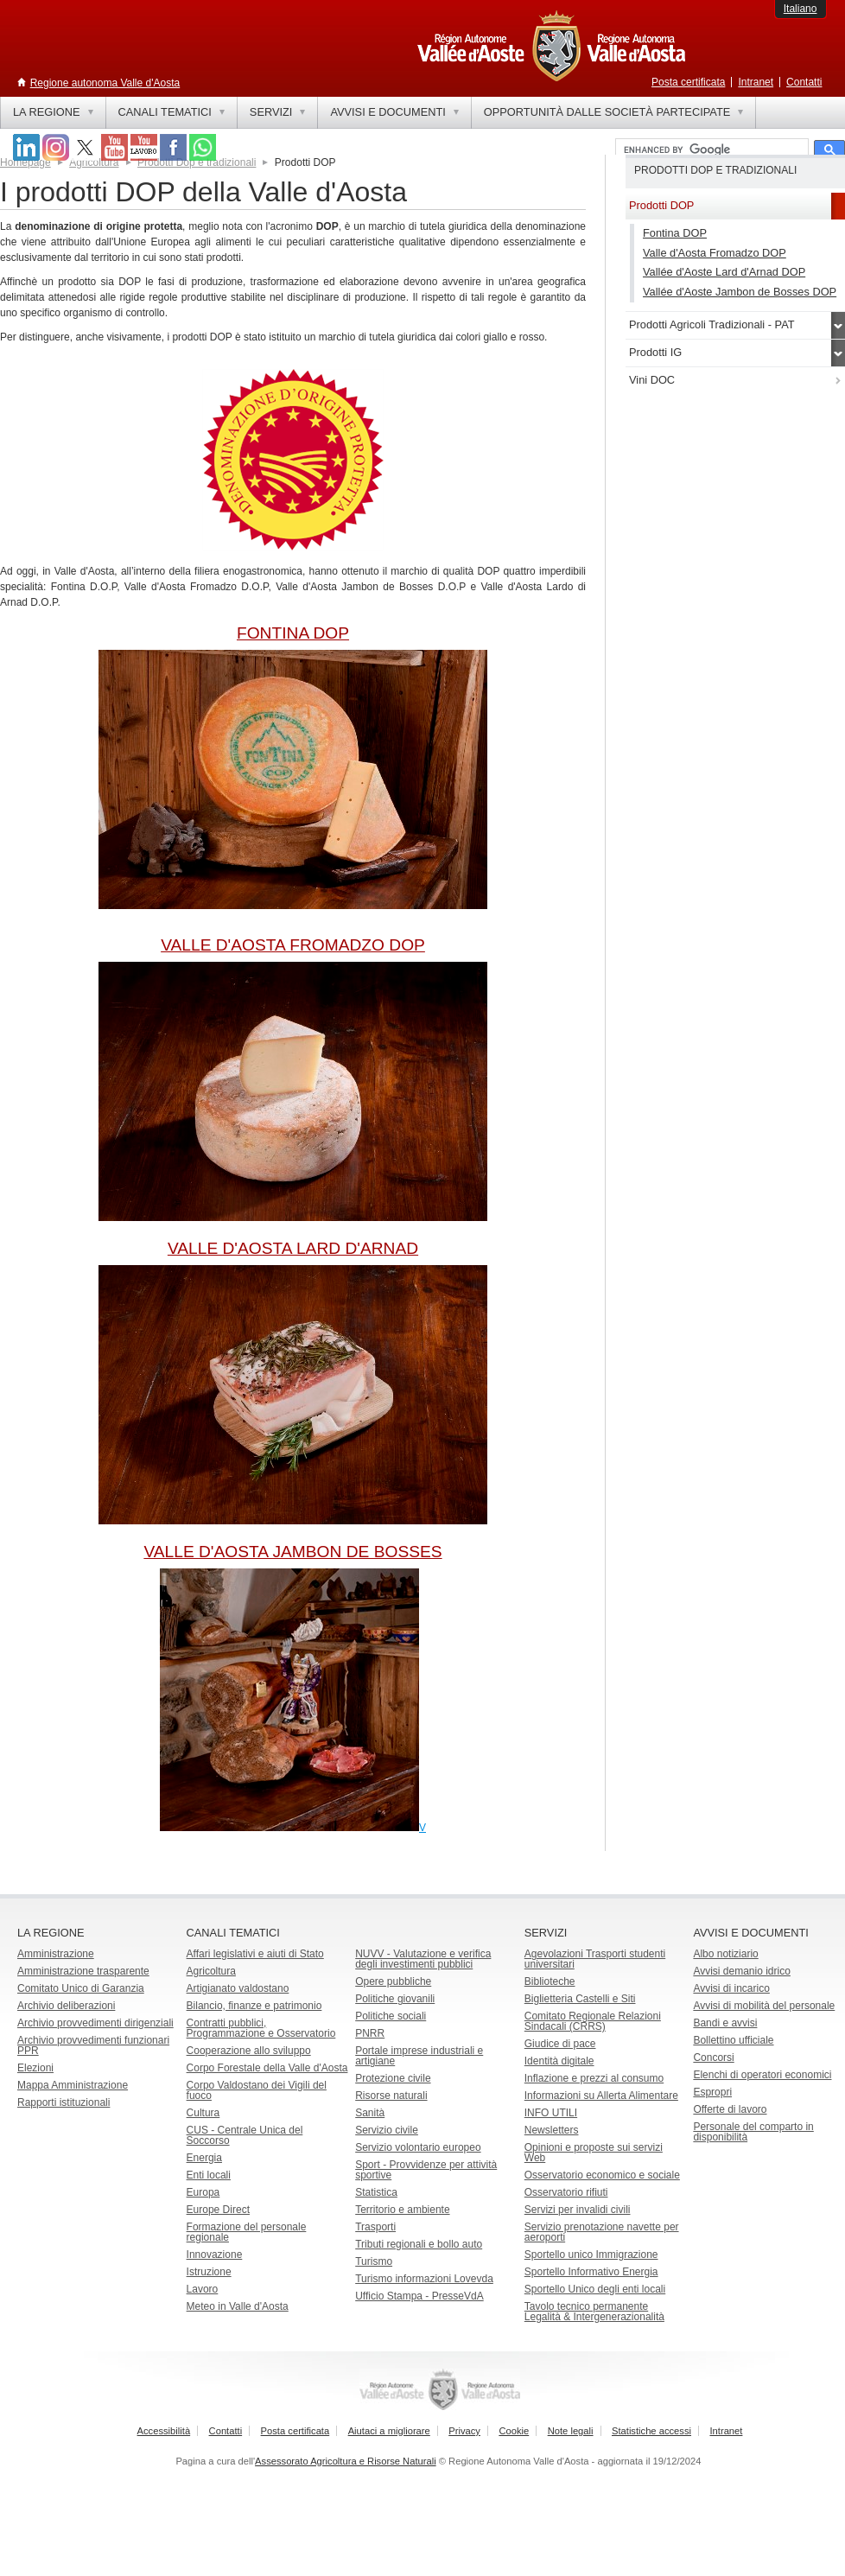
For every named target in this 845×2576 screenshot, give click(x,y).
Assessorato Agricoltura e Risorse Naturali (345, 2461)
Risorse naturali (391, 2095)
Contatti (804, 82)
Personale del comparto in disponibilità (753, 2132)
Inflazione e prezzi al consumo (594, 2078)
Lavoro (203, 2289)
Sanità (369, 2113)
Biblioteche (549, 1981)
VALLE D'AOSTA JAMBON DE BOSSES (292, 1551)
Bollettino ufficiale (733, 2040)
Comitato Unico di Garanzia (80, 1988)
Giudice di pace (560, 2044)
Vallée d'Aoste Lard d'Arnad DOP (724, 271)
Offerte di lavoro (729, 2109)
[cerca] (710, 150)
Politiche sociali (390, 2016)
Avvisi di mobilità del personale (764, 2006)
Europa (203, 2192)
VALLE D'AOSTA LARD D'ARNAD (293, 1248)
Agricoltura (93, 162)
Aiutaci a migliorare (389, 2431)
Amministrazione (55, 1954)
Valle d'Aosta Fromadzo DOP (714, 252)
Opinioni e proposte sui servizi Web (593, 2152)
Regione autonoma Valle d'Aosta (105, 83)
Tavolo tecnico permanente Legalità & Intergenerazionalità (594, 2311)
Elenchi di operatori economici (762, 2075)
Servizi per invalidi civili (577, 2210)
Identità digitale (559, 2061)
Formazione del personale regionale (247, 2232)
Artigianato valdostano (238, 1988)
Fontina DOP (675, 232)
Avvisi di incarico (731, 1988)
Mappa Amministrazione (72, 2085)
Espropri (712, 2092)
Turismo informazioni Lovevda (424, 2279)
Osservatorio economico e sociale (602, 2175)
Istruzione (209, 2272)
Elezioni (35, 2068)
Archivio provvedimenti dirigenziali (95, 2023)
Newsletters (551, 2130)
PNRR (369, 2033)
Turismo (373, 2261)
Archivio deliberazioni (66, 2006)
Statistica (376, 2192)
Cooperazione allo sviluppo (249, 2051)
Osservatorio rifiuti (566, 2192)
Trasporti (375, 2227)
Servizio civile (386, 2130)
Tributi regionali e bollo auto (418, 2244)
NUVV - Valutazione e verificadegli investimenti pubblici (423, 1959)
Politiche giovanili (395, 1999)
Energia (204, 2158)
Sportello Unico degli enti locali (594, 2289)
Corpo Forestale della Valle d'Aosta (267, 2068)
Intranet (755, 82)
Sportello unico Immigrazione (591, 2254)
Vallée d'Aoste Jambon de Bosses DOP (739, 291)
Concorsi (713, 2057)
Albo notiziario (725, 1954)
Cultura (203, 2113)
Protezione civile (392, 2078)
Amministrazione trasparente (83, 1971)
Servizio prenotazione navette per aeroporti (601, 2232)
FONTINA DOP (293, 633)
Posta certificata (688, 82)
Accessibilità (164, 2431)
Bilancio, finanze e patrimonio (254, 2006)
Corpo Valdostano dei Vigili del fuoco (257, 2090)
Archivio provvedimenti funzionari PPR (93, 2045)
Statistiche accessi (651, 2431)
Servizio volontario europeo (417, 2147)
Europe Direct (218, 2210)
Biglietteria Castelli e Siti (580, 1999)
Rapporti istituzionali (63, 2102)
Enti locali (209, 2175)
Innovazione (215, 2254)
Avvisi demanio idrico (742, 1971)
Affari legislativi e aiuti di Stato (255, 1954)
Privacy (464, 2431)
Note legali (571, 2431)
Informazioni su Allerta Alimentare (601, 2095)
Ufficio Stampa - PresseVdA (419, 2296)
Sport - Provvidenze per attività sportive (426, 2170)
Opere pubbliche (393, 1981)
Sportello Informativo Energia (591, 2272)
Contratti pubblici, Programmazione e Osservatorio (261, 2028)
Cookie (514, 2431)
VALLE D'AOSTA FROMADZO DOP (293, 945)
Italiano (800, 9)
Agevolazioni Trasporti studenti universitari (594, 1959)
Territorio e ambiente (402, 2210)
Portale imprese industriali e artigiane (419, 2056)
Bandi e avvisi (725, 2023)
